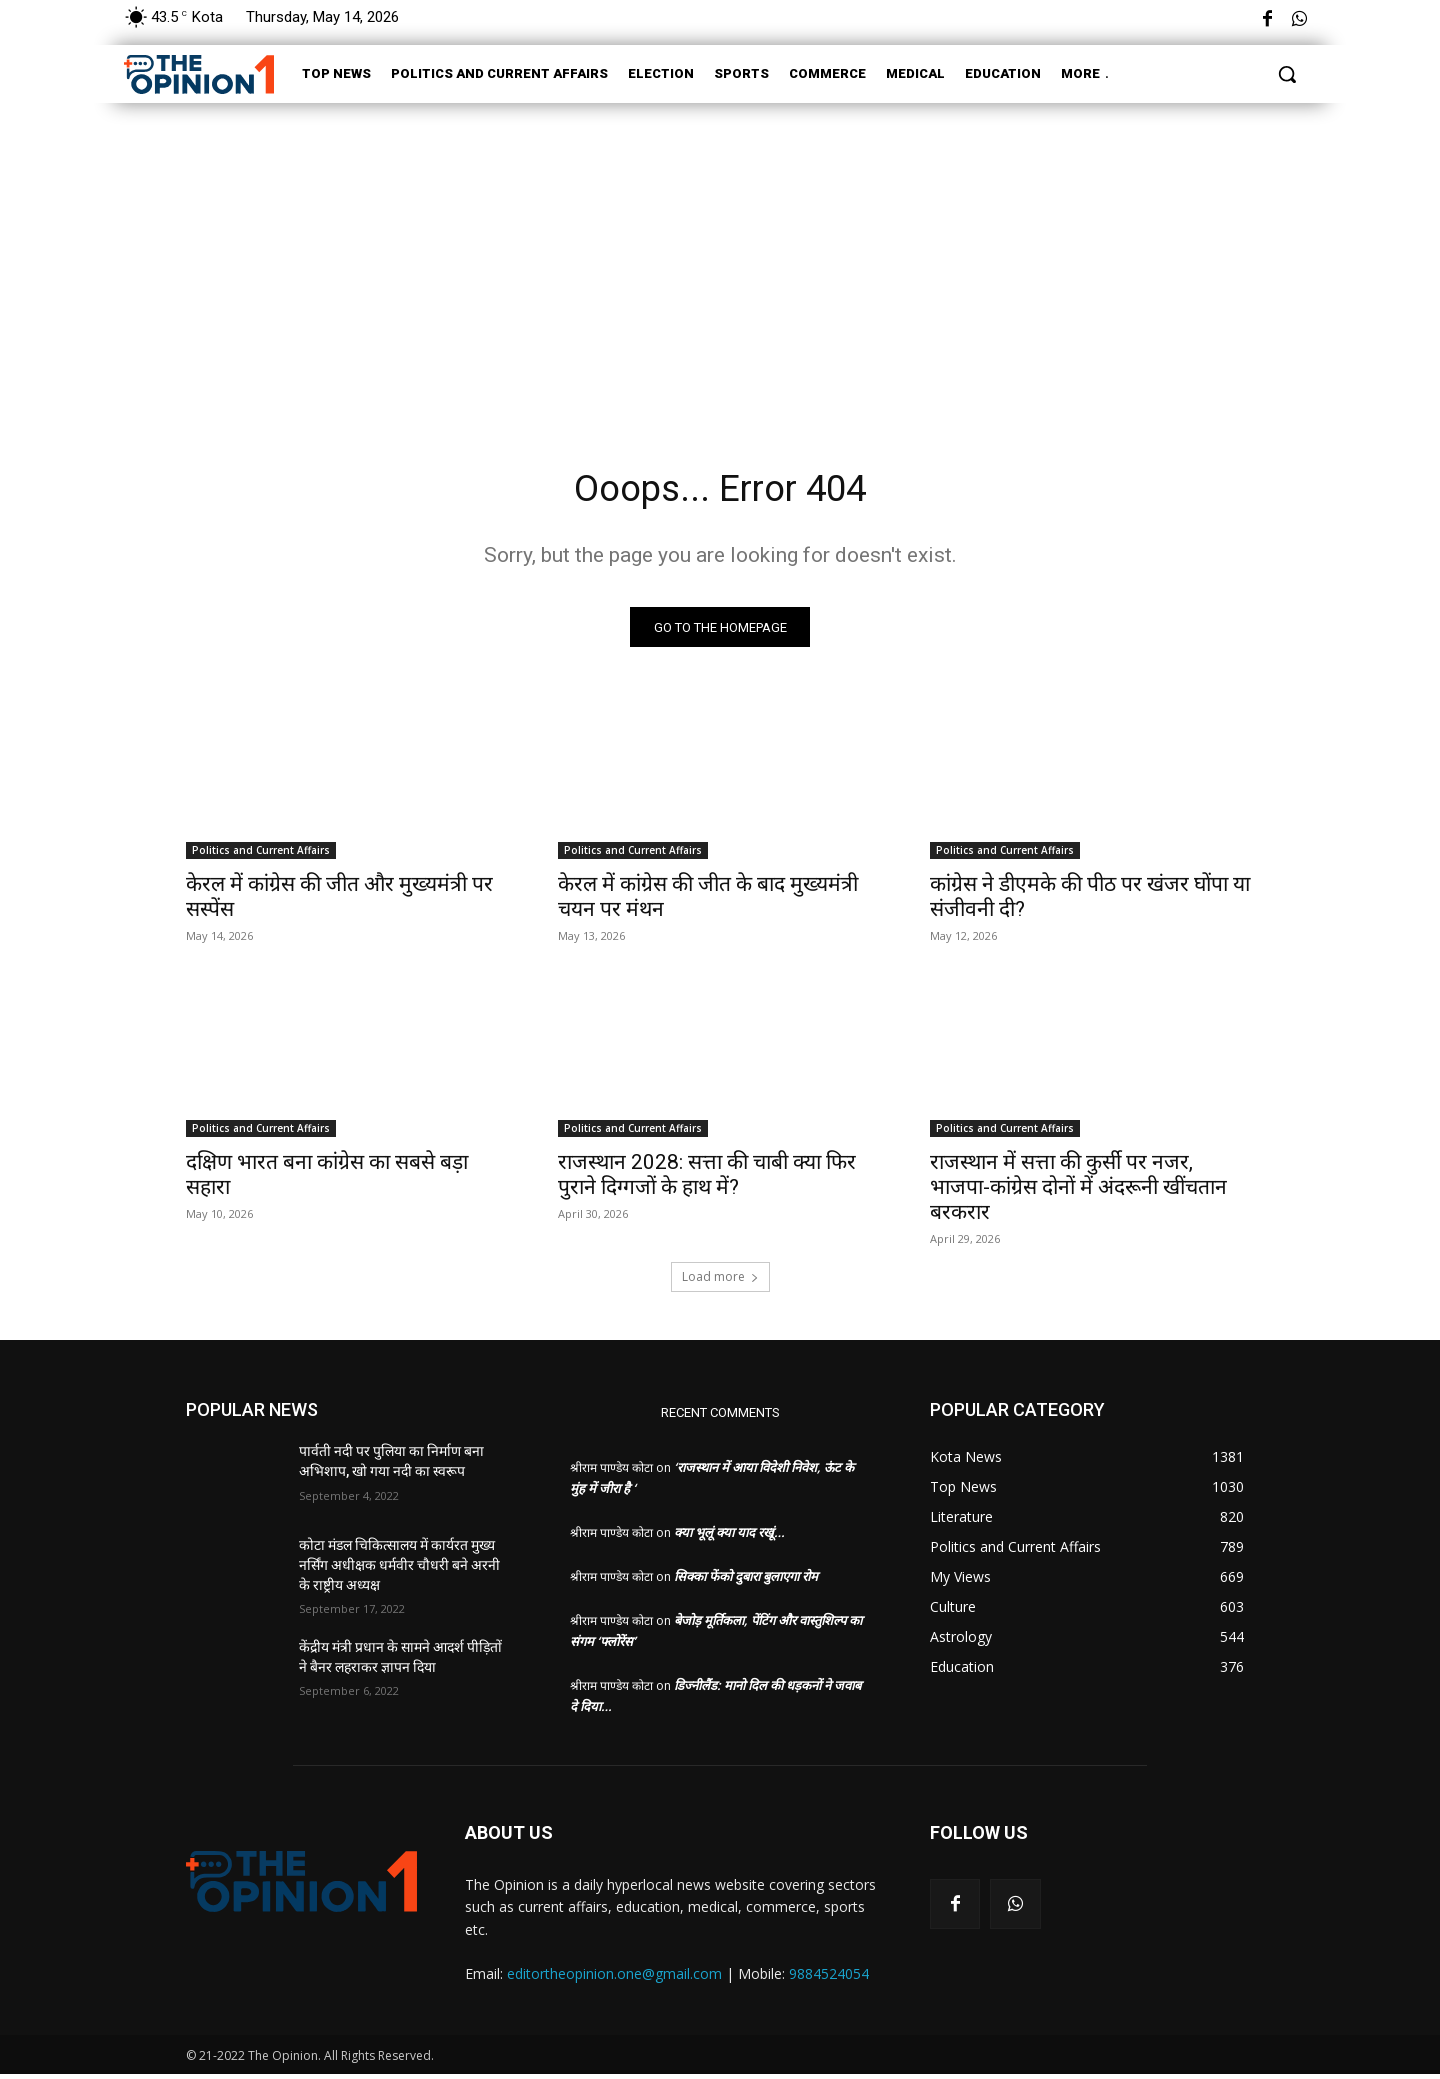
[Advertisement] (720, 258)
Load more (720, 1281)
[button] (1287, 74)
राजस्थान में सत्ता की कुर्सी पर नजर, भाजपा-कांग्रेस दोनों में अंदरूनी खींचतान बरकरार (1078, 1192)
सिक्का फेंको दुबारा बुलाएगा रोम (746, 1581)
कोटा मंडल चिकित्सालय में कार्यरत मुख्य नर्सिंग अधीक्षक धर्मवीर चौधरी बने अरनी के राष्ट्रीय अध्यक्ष (399, 1570)
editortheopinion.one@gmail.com (614, 1978)
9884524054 (829, 1978)
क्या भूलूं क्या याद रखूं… (729, 1537)
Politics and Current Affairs (261, 855)
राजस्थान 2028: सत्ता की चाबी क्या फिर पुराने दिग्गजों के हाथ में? (707, 1179)
